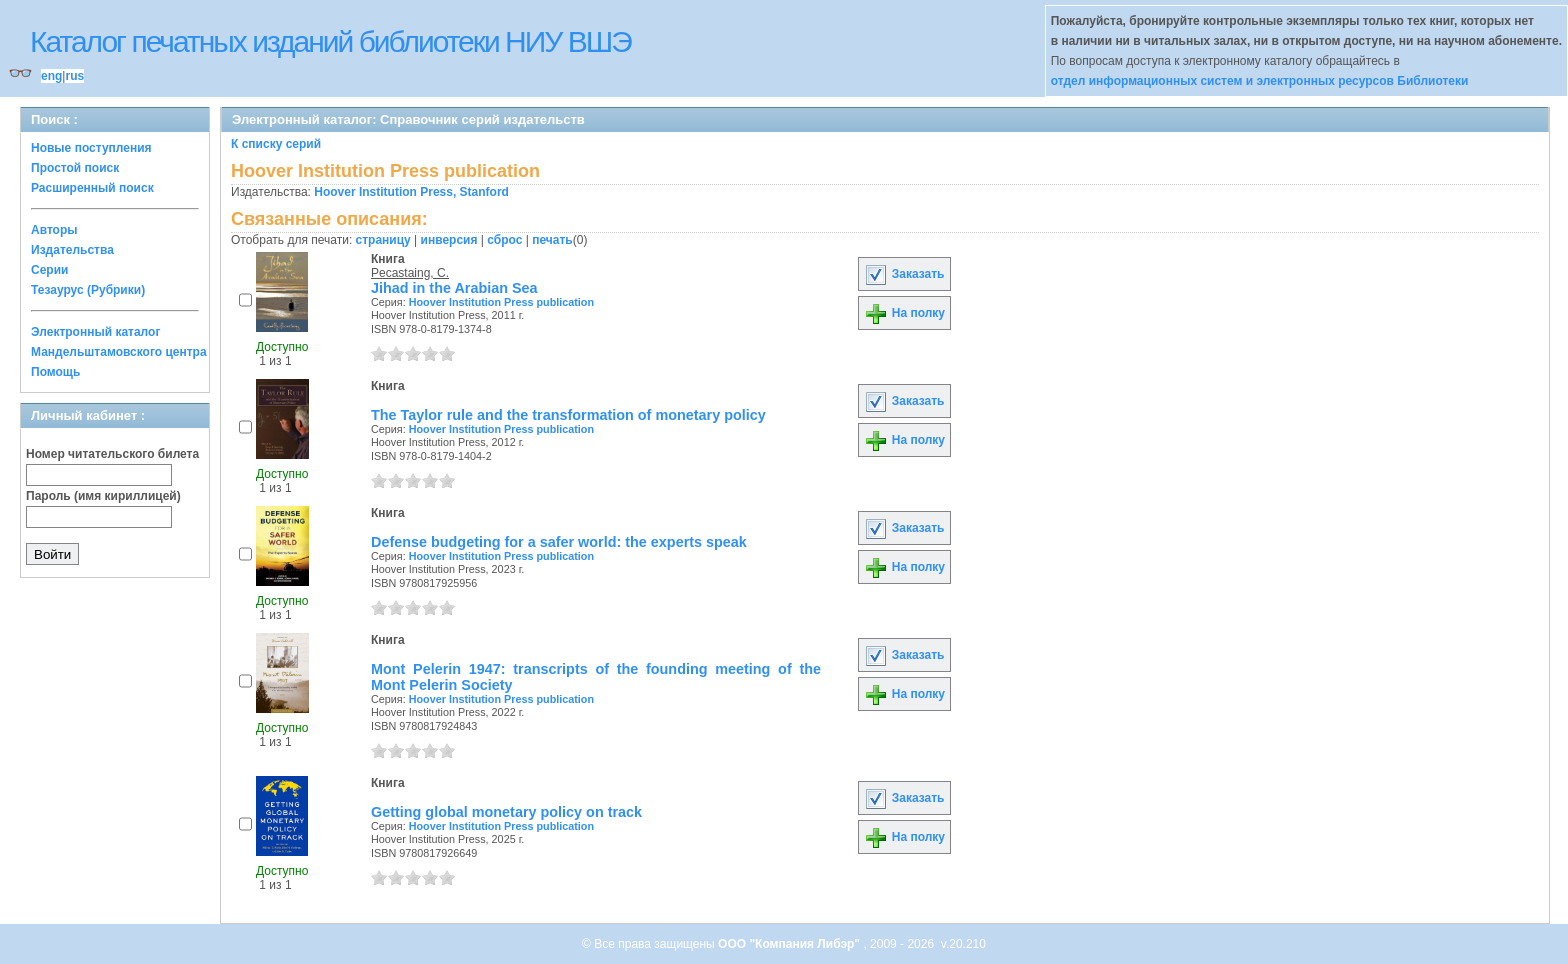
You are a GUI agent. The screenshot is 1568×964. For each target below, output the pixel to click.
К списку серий (276, 144)
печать (552, 240)
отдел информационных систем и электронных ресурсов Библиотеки (1260, 81)
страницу (383, 240)
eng (51, 76)
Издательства (72, 250)
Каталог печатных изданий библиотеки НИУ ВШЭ (330, 41)
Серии (49, 270)
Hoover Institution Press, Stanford (411, 192)
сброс (504, 240)
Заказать (904, 274)
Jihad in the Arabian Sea (454, 288)
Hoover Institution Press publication (501, 302)
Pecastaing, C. (410, 273)
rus (74, 76)
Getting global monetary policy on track (506, 812)
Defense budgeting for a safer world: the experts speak (559, 542)
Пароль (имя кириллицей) (103, 496)
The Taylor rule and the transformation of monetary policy (568, 415)
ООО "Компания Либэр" (790, 944)
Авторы (54, 230)
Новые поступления (91, 148)
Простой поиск (75, 168)
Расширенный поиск (92, 188)
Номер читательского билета (112, 454)
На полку (904, 313)
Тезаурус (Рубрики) (88, 290)
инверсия (449, 240)
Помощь (55, 372)
